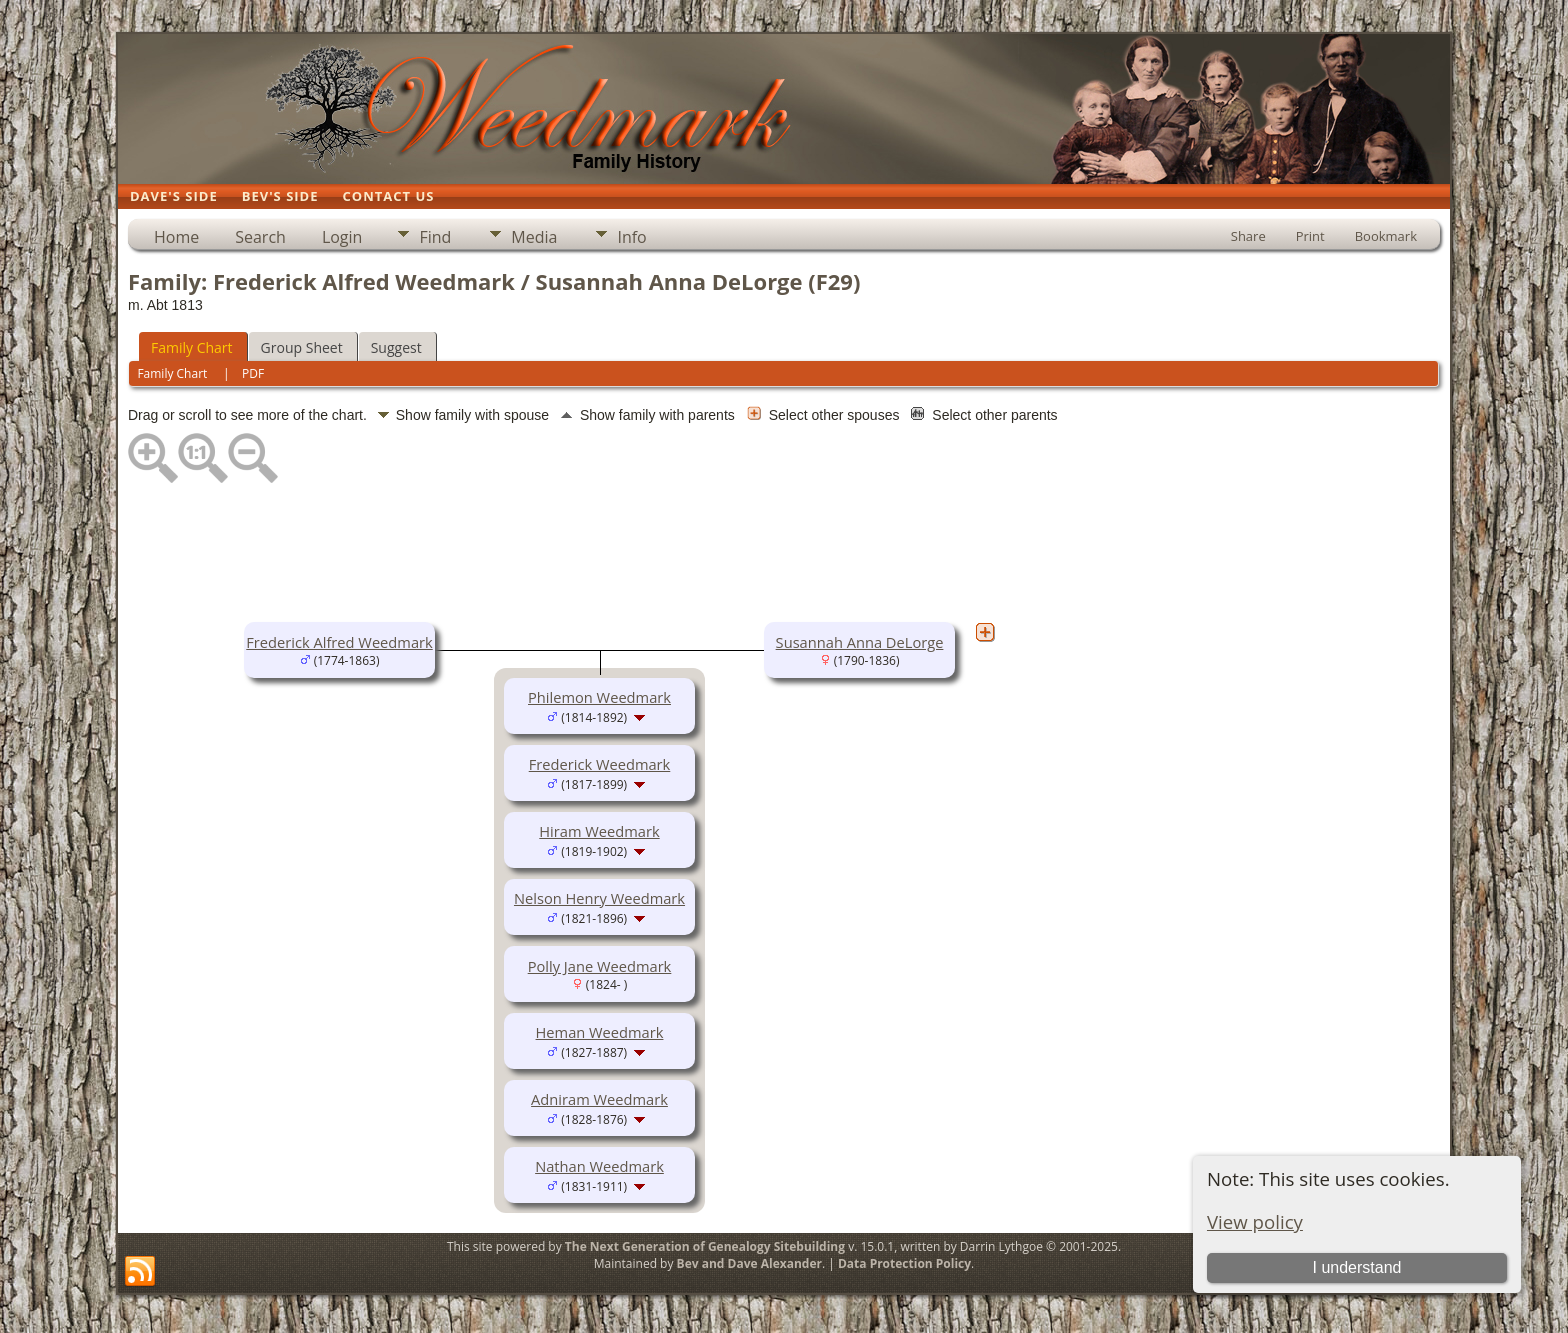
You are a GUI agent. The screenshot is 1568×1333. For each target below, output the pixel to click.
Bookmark (1386, 236)
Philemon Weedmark (599, 697)
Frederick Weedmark (600, 764)
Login (342, 237)
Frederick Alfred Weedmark (339, 642)
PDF (253, 373)
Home (176, 237)
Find (435, 237)
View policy (1255, 1221)
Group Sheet (302, 347)
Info (631, 237)
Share (1248, 236)
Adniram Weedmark (599, 1099)
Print (1310, 236)
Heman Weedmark (600, 1032)
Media (534, 237)
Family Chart (192, 347)
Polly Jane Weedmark (600, 966)
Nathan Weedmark (599, 1166)
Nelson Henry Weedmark (599, 898)
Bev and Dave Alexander (749, 1263)
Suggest (396, 347)
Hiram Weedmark (599, 831)
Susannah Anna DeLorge (860, 642)
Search (260, 237)
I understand (1356, 1267)
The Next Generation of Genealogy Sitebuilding (705, 1246)
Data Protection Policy (904, 1263)
